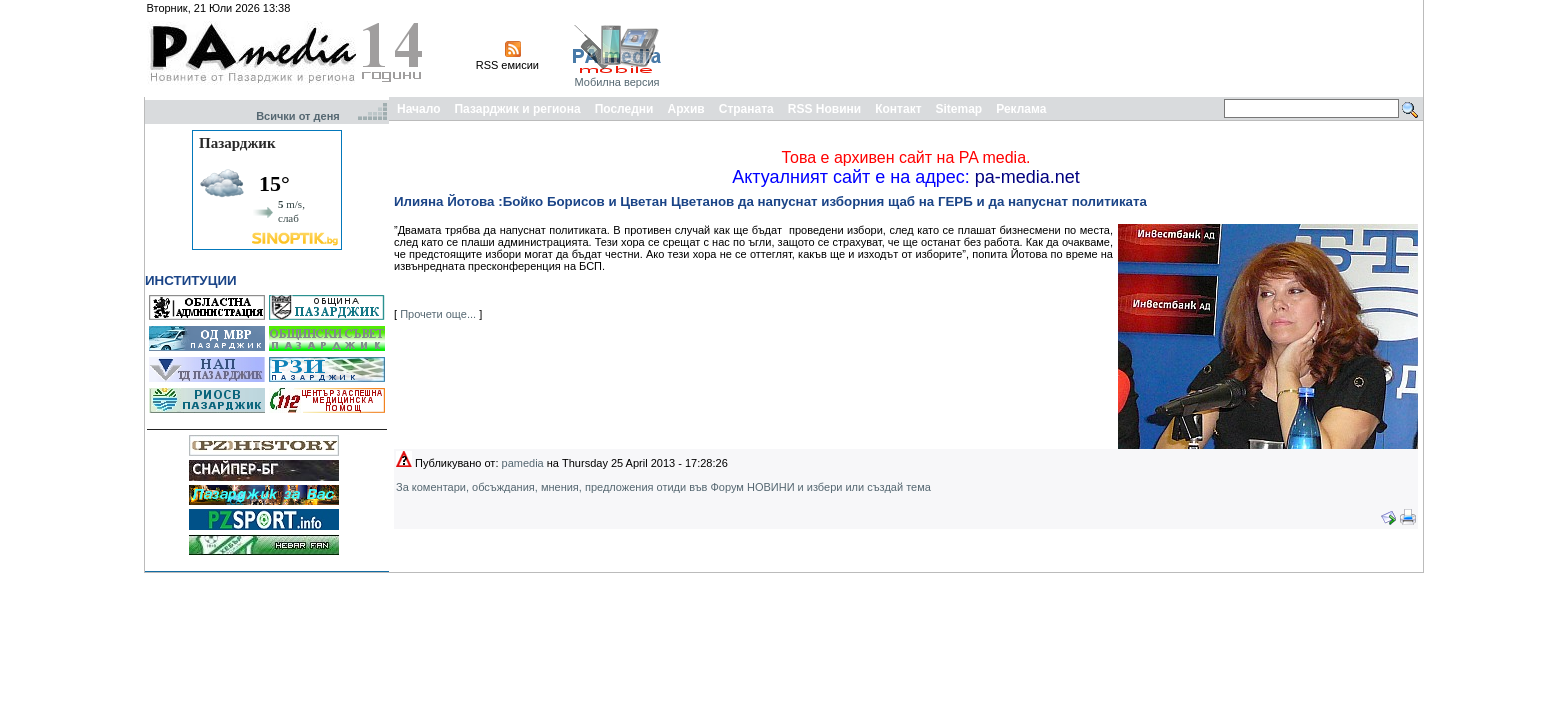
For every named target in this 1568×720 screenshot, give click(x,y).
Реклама (1021, 109)
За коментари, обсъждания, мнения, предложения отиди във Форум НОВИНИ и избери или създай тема (663, 487)
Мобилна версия (616, 82)
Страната (746, 109)
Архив (685, 109)
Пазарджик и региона (517, 109)
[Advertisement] (1056, 48)
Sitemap (959, 109)
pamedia (523, 463)
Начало (418, 109)
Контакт (898, 109)
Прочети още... (438, 314)
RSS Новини (824, 109)
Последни (624, 109)
